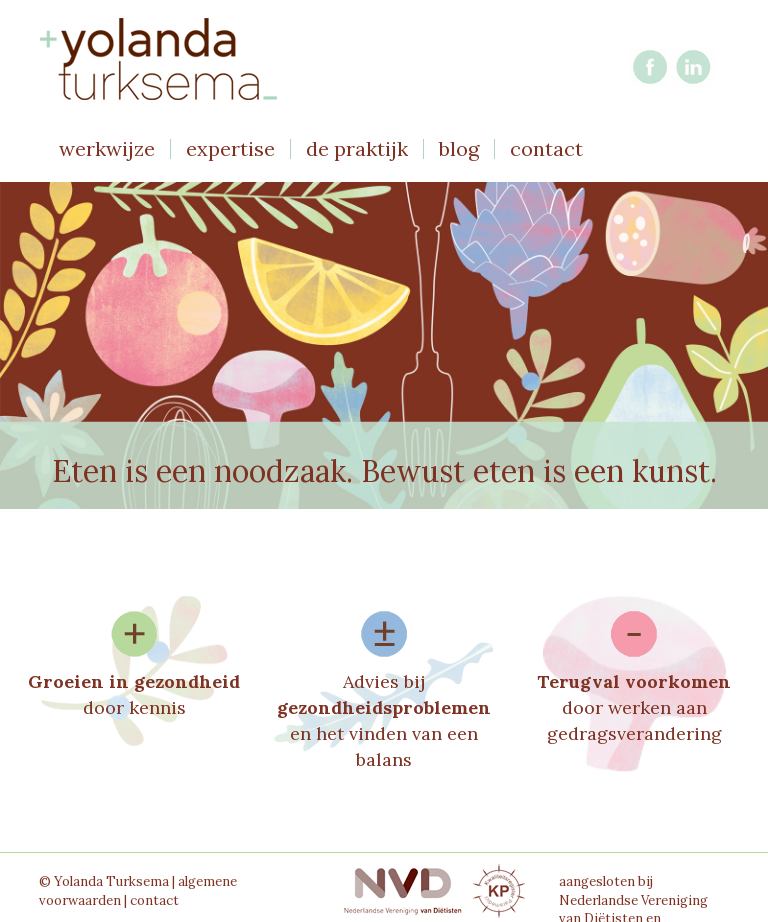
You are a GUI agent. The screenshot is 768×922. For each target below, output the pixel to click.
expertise (230, 149)
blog (459, 149)
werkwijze (107, 149)
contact (546, 149)
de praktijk (357, 149)
